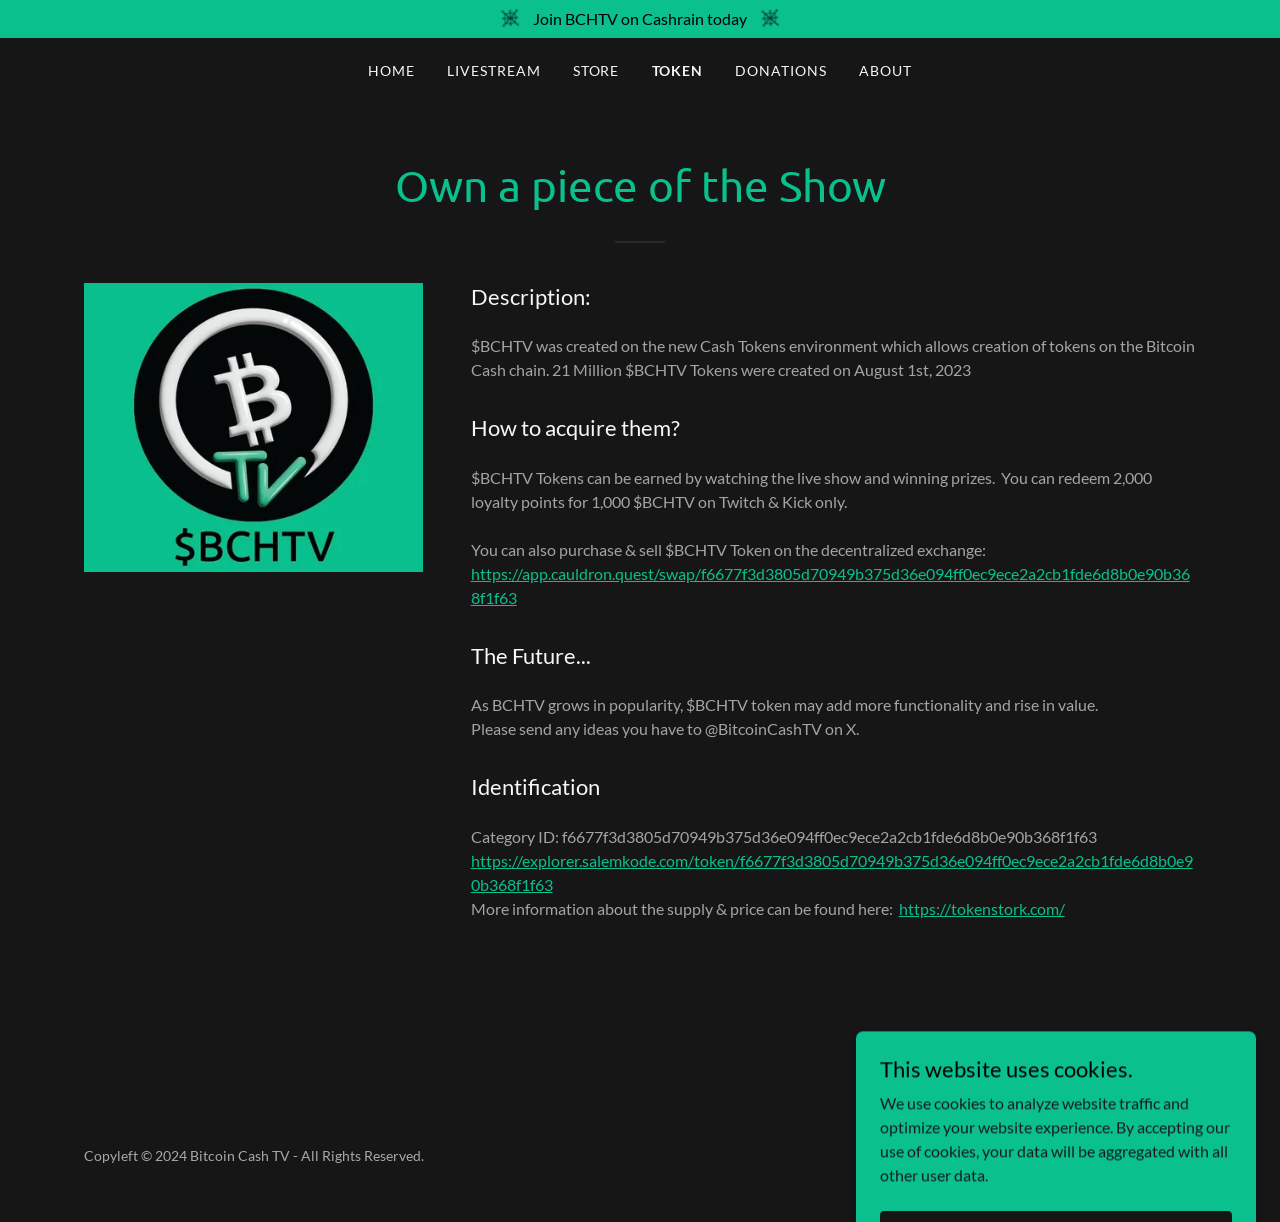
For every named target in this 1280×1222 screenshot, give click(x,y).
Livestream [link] (494, 70)
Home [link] (391, 70)
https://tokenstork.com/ (982, 908)
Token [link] (678, 70)
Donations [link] (781, 70)
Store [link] (596, 70)
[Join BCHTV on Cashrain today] (640, 19)
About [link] (885, 70)
